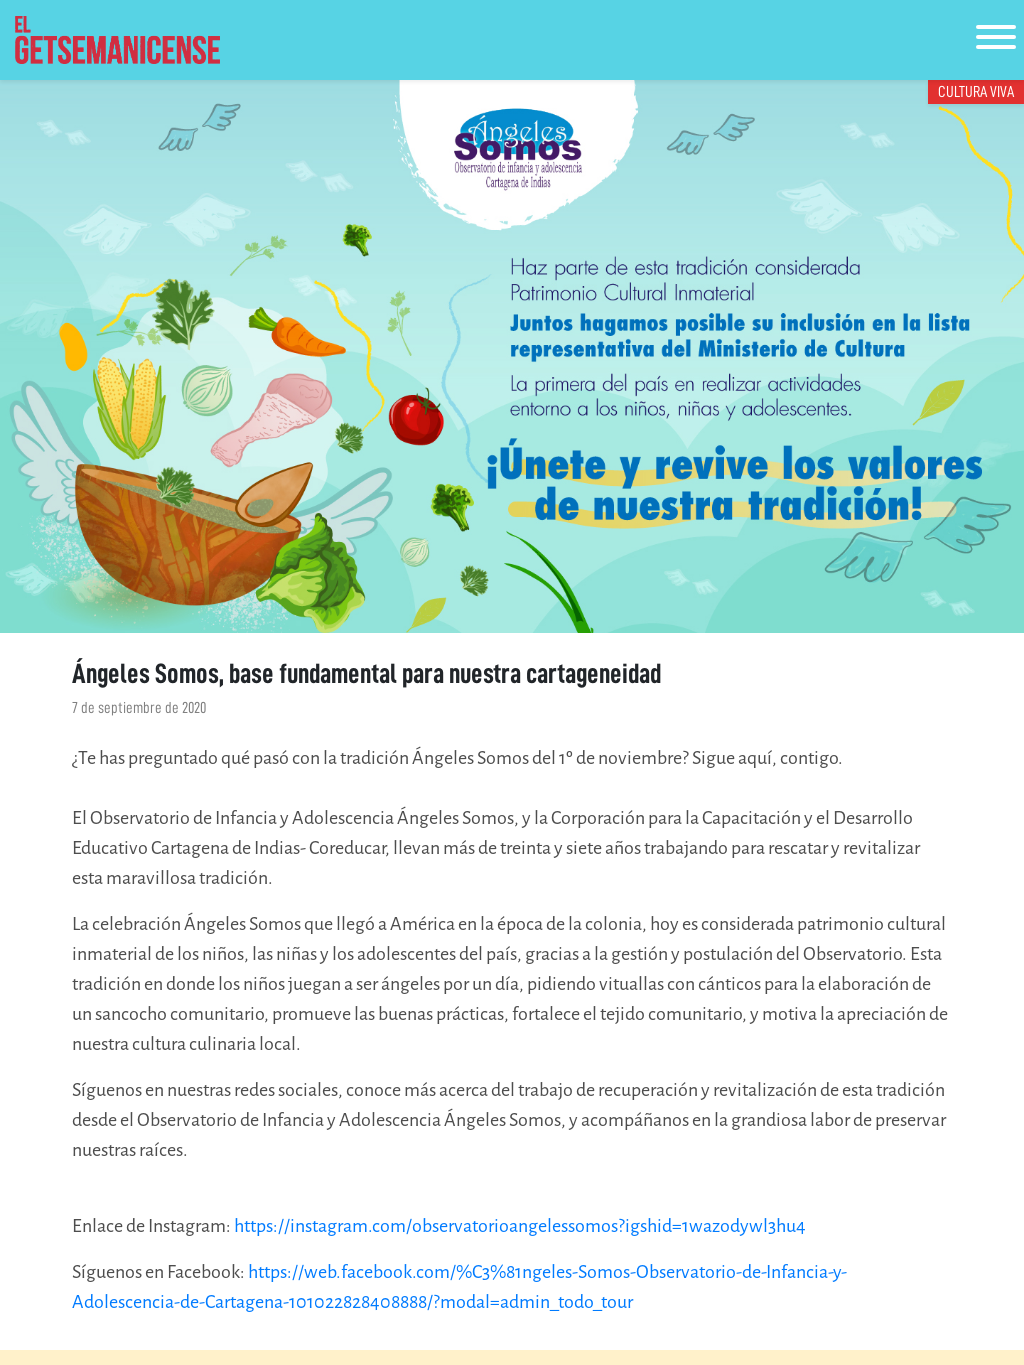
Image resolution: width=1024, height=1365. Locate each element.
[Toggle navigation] (996, 40)
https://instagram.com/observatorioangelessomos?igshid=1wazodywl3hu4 (520, 1226)
